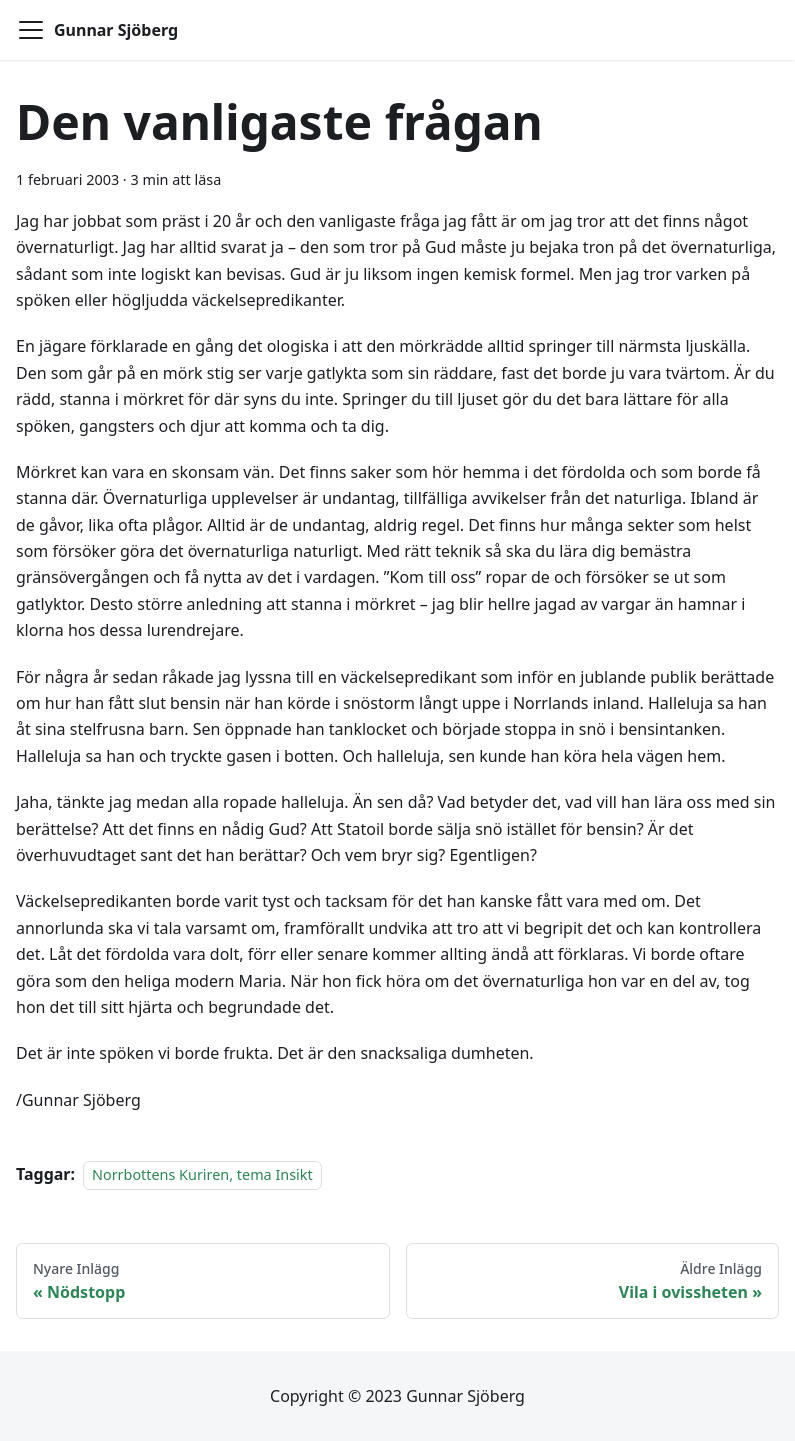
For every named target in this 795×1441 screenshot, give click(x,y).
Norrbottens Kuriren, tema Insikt (202, 1174)
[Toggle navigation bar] (31, 30)
